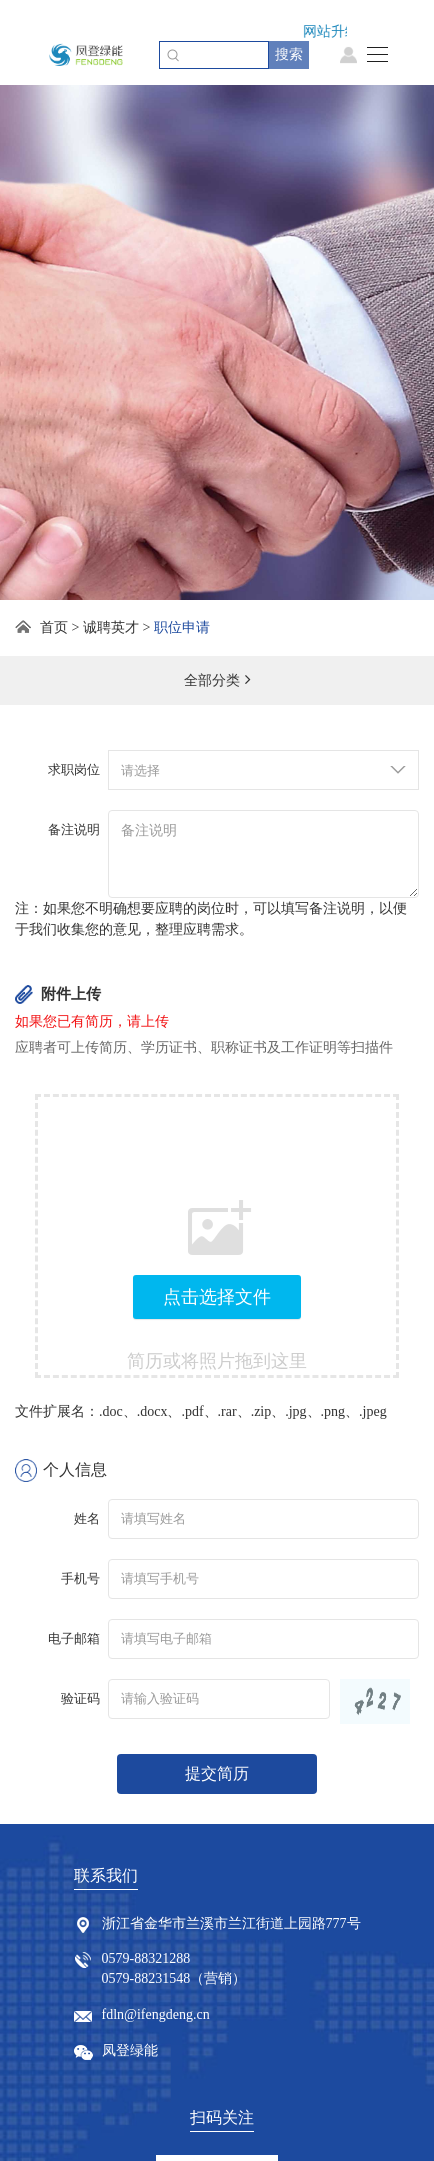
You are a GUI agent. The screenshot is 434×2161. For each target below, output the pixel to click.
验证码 (80, 1698)
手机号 (80, 1578)
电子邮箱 (74, 1638)
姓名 (87, 1518)
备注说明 (74, 829)
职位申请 (182, 627)
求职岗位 (74, 769)
